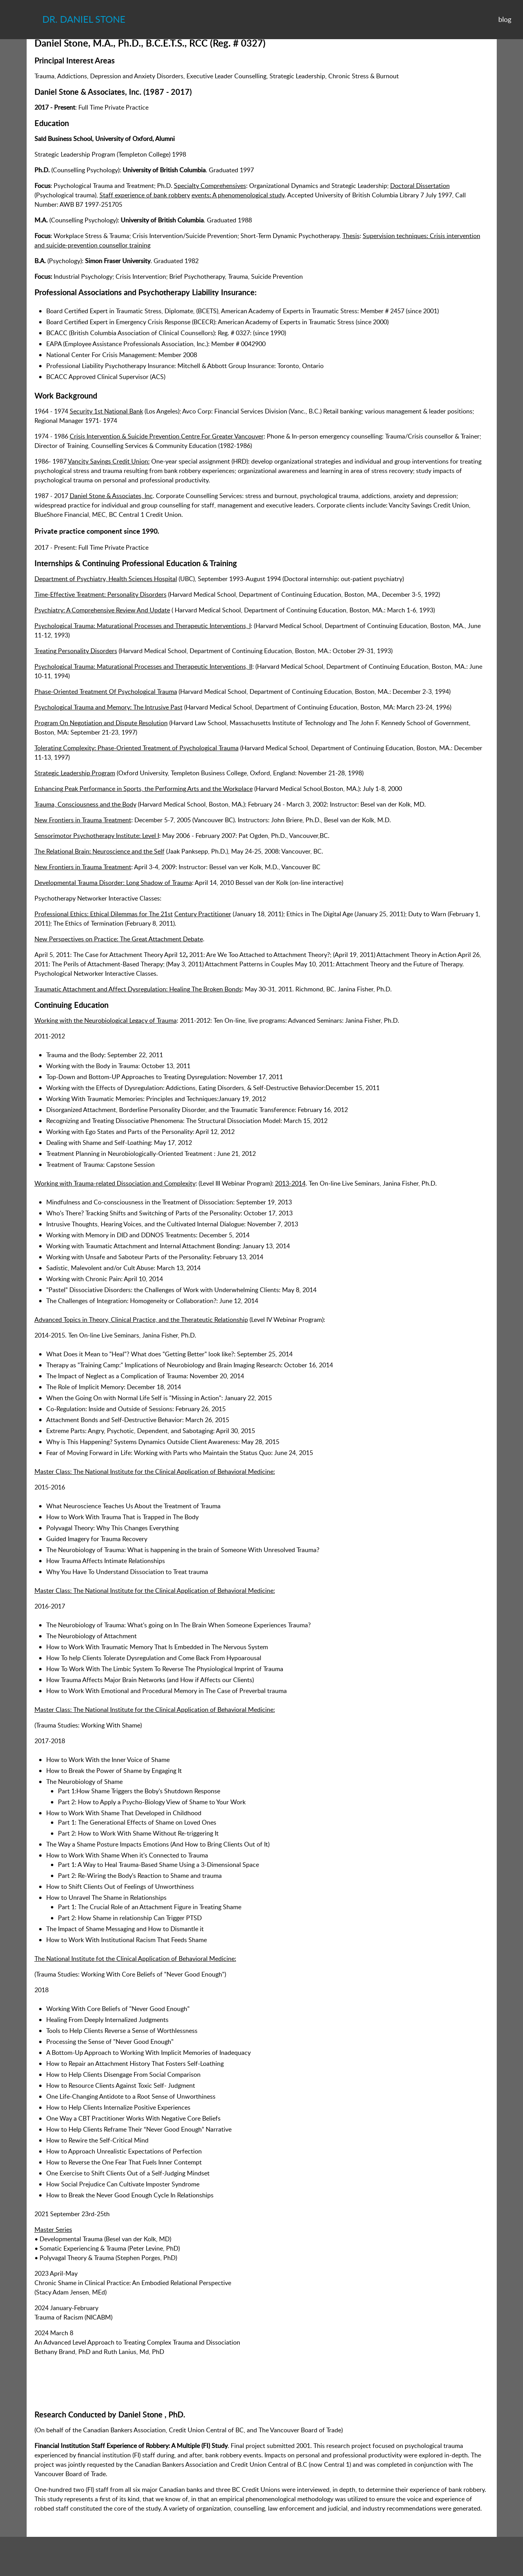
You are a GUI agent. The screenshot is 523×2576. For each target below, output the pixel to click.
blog (504, 19)
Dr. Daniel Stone (83, 19)
